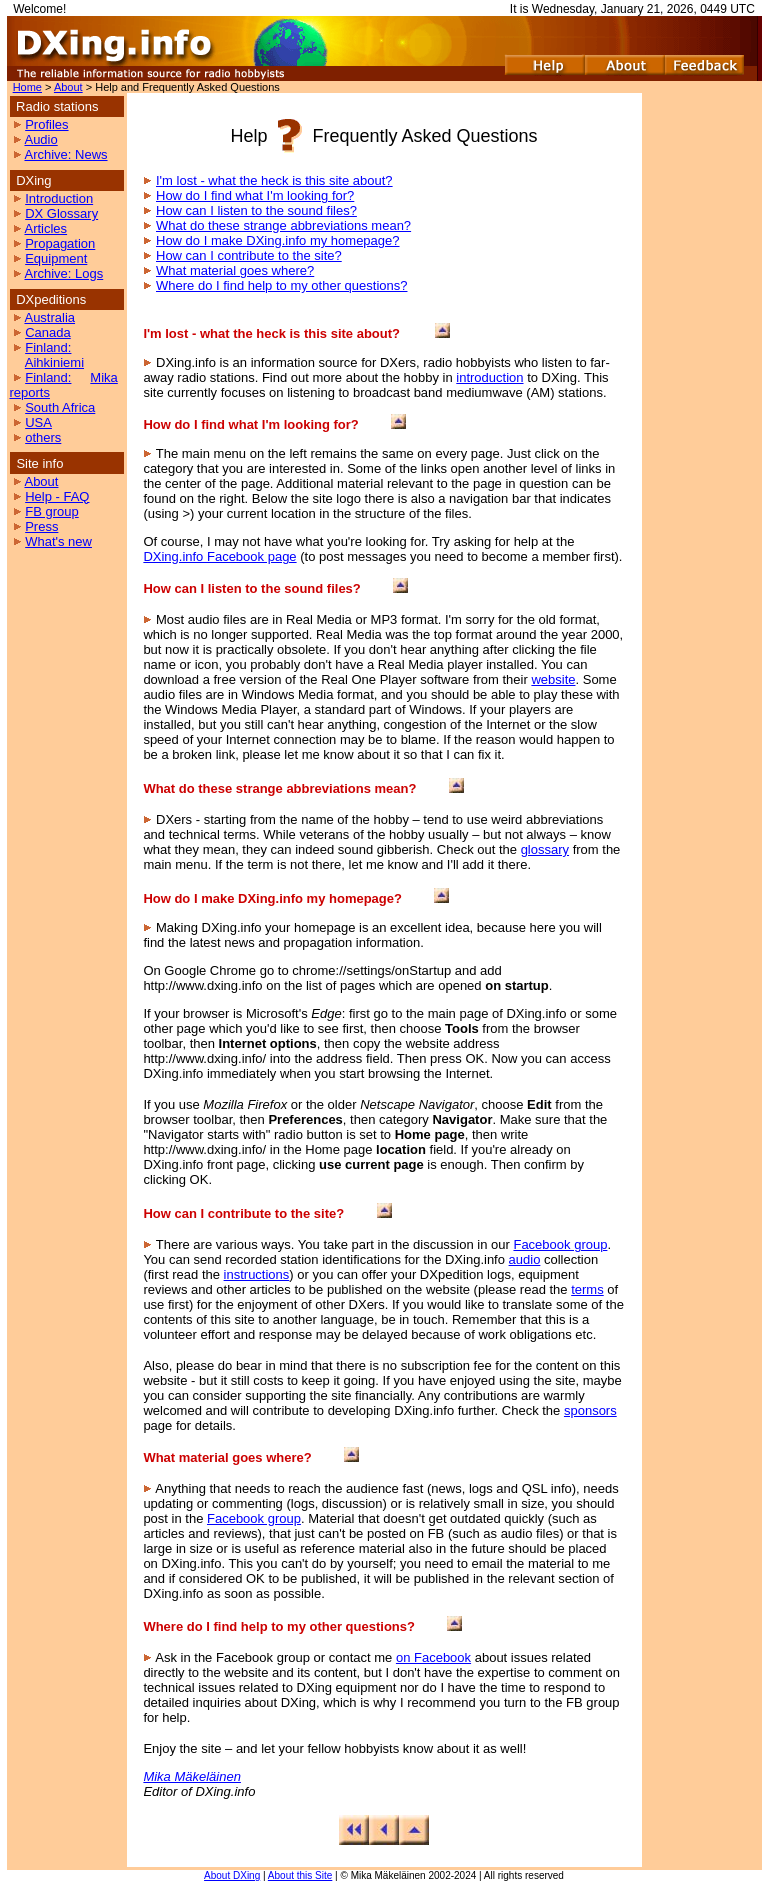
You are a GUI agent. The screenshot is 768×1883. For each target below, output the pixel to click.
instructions (257, 1274)
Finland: (48, 347)
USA (38, 422)
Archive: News (65, 154)
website (553, 679)
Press (41, 526)
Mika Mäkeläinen (192, 1776)
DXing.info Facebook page (219, 556)
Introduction (59, 198)
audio (525, 1259)
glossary (545, 849)
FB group (51, 511)
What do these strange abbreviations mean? (283, 225)
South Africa (60, 407)
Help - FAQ (57, 496)
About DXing (232, 1875)
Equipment (56, 258)
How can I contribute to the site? (249, 255)
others (43, 437)
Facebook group (560, 1244)
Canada (48, 332)
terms (587, 1289)
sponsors (590, 1410)
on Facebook (433, 1657)
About (68, 87)
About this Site (300, 1875)
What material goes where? (235, 270)
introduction (489, 377)
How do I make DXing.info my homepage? (278, 240)
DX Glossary (61, 213)
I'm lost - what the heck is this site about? (274, 180)
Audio (40, 139)
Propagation (60, 243)
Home (27, 87)
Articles (45, 228)
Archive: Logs (63, 273)
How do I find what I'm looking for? (255, 195)
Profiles (46, 124)
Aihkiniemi (54, 362)
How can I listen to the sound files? (256, 210)
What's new (58, 541)
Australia (49, 317)
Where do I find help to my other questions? (281, 285)
